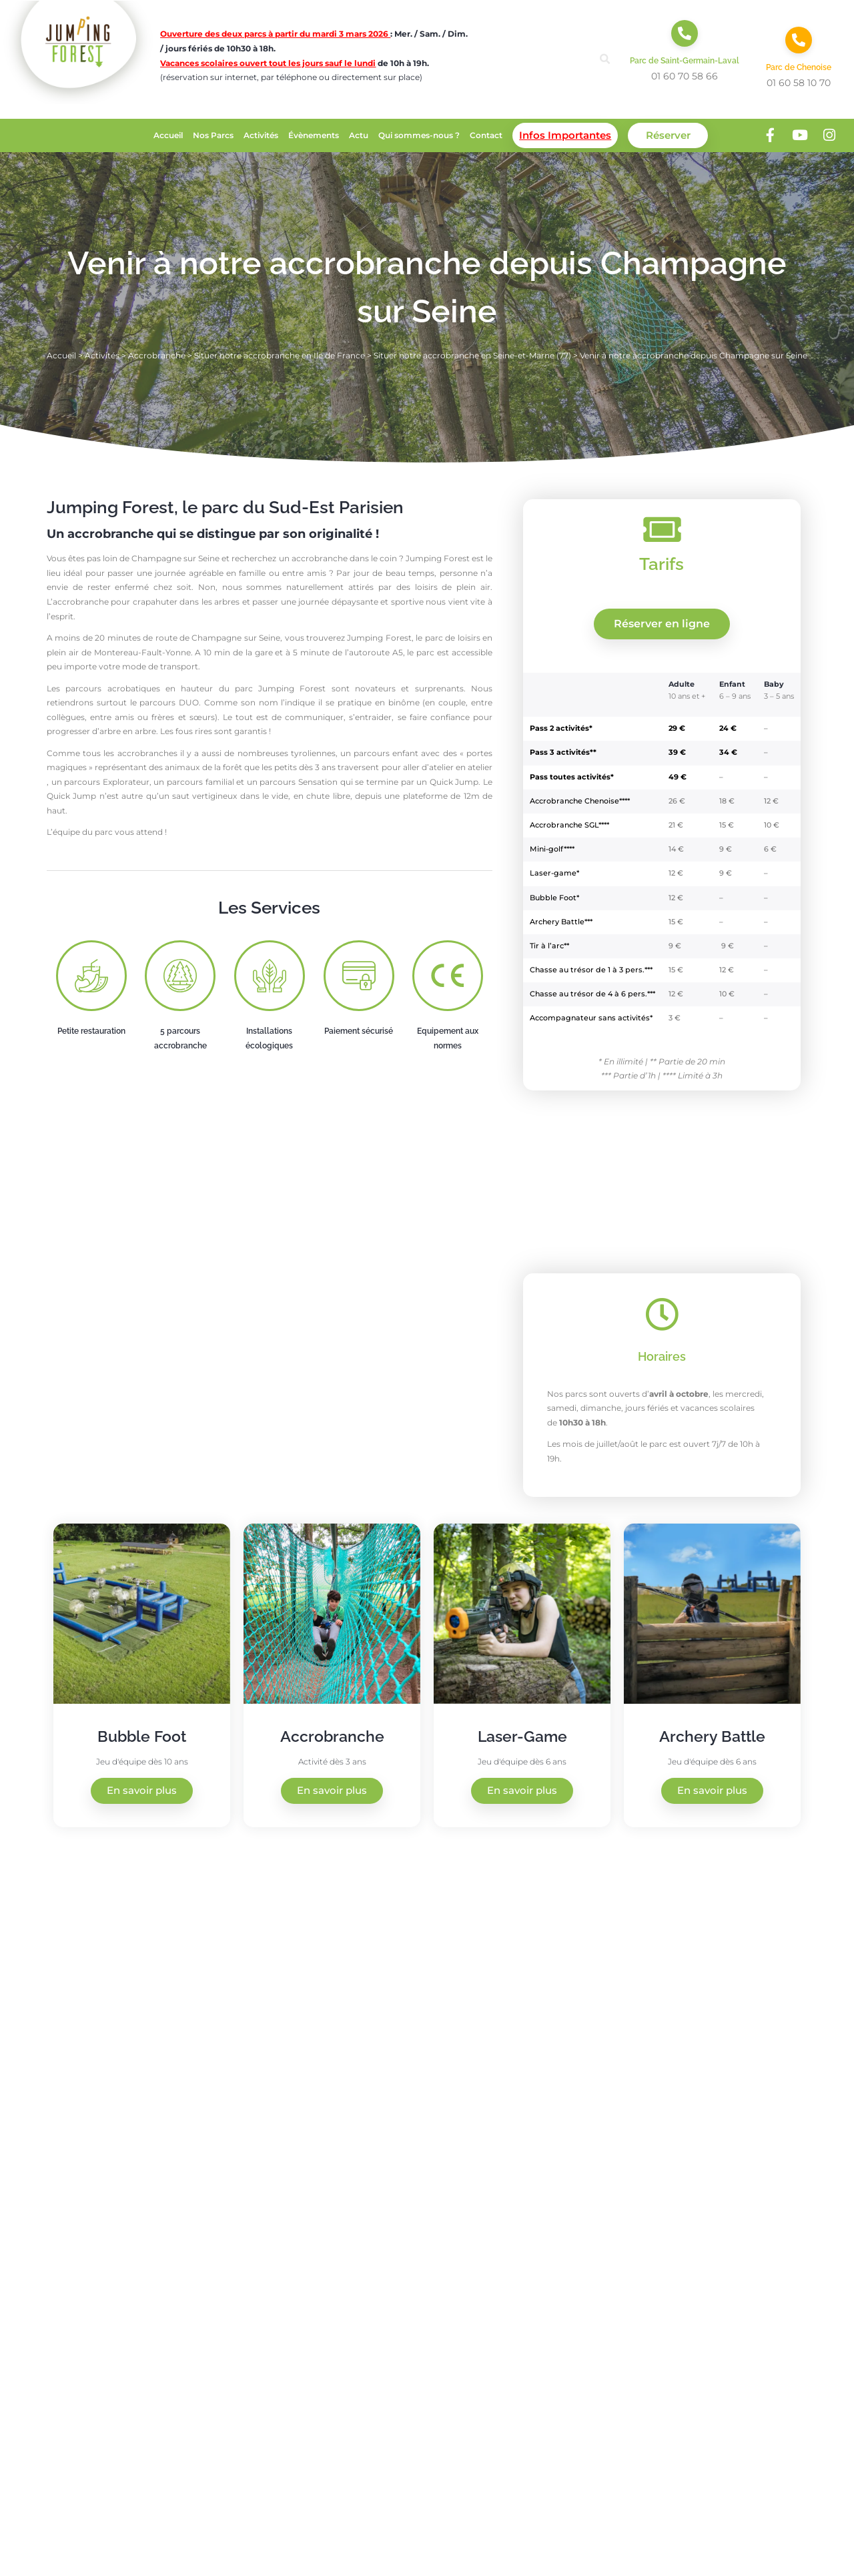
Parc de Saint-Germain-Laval (684, 60)
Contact (486, 135)
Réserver (668, 135)
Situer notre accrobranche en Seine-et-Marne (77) (472, 355)
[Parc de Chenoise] (798, 40)
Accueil (168, 135)
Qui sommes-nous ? (419, 135)
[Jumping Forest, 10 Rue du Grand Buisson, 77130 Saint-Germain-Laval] (640, 2081)
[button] (605, 59)
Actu (358, 135)
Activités (261, 135)
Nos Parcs (213, 135)
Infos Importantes (565, 135)
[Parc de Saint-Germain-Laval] (684, 33)
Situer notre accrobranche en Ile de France (279, 355)
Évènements (313, 135)
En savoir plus (142, 1791)
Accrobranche (156, 355)
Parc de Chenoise (798, 67)
